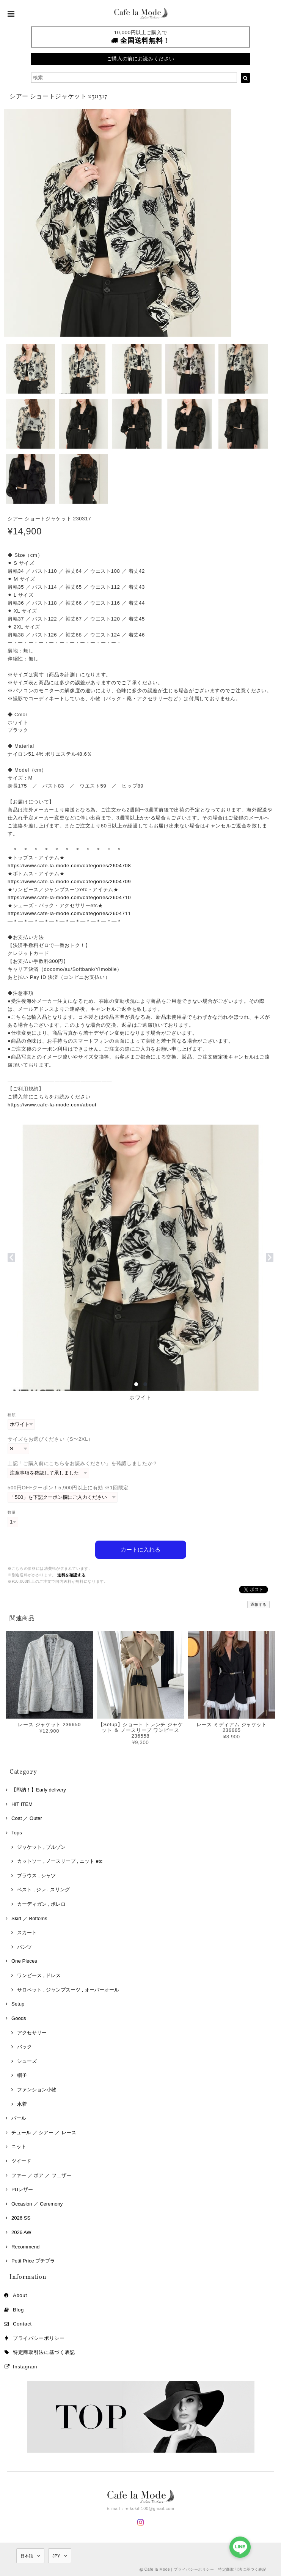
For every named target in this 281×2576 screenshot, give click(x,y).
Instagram (25, 2366)
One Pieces (24, 1961)
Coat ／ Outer (26, 1818)
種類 (12, 1415)
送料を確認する (71, 1575)
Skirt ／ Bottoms (29, 1918)
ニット (18, 2146)
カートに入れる (140, 1549)
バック (24, 2047)
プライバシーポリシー (39, 2338)
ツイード (21, 2160)
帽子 (22, 2075)
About (20, 2295)
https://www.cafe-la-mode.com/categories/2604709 (69, 881)
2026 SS (20, 2218)
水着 (22, 2103)
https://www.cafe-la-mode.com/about (52, 1105)
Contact (22, 2323)
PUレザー (22, 2189)
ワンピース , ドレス (39, 1975)
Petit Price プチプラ (33, 2261)
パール (18, 2118)
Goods (18, 2018)
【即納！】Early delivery (38, 1790)
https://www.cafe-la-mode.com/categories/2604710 (69, 897)
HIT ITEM (22, 1804)
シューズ (27, 2061)
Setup (17, 2004)
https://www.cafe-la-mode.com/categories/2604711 (69, 913)
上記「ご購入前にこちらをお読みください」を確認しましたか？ (83, 1463)
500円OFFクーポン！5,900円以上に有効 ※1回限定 (68, 1487)
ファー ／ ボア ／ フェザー (41, 2175)
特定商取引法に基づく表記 (44, 2352)
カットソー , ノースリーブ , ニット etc (59, 1861)
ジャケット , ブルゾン (41, 1847)
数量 (12, 1512)
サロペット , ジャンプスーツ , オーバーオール (68, 1989)
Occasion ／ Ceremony (37, 2203)
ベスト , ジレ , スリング (43, 1889)
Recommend (25, 2246)
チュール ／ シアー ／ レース (43, 2132)
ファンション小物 (37, 2089)
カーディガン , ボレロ (41, 1903)
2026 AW (21, 2232)
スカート (27, 1932)
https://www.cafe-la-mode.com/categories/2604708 (69, 865)
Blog (18, 2309)
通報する (258, 1604)
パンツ (24, 1946)
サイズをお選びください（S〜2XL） (50, 1439)
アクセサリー (32, 2032)
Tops (16, 1832)
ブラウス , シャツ (36, 1875)
